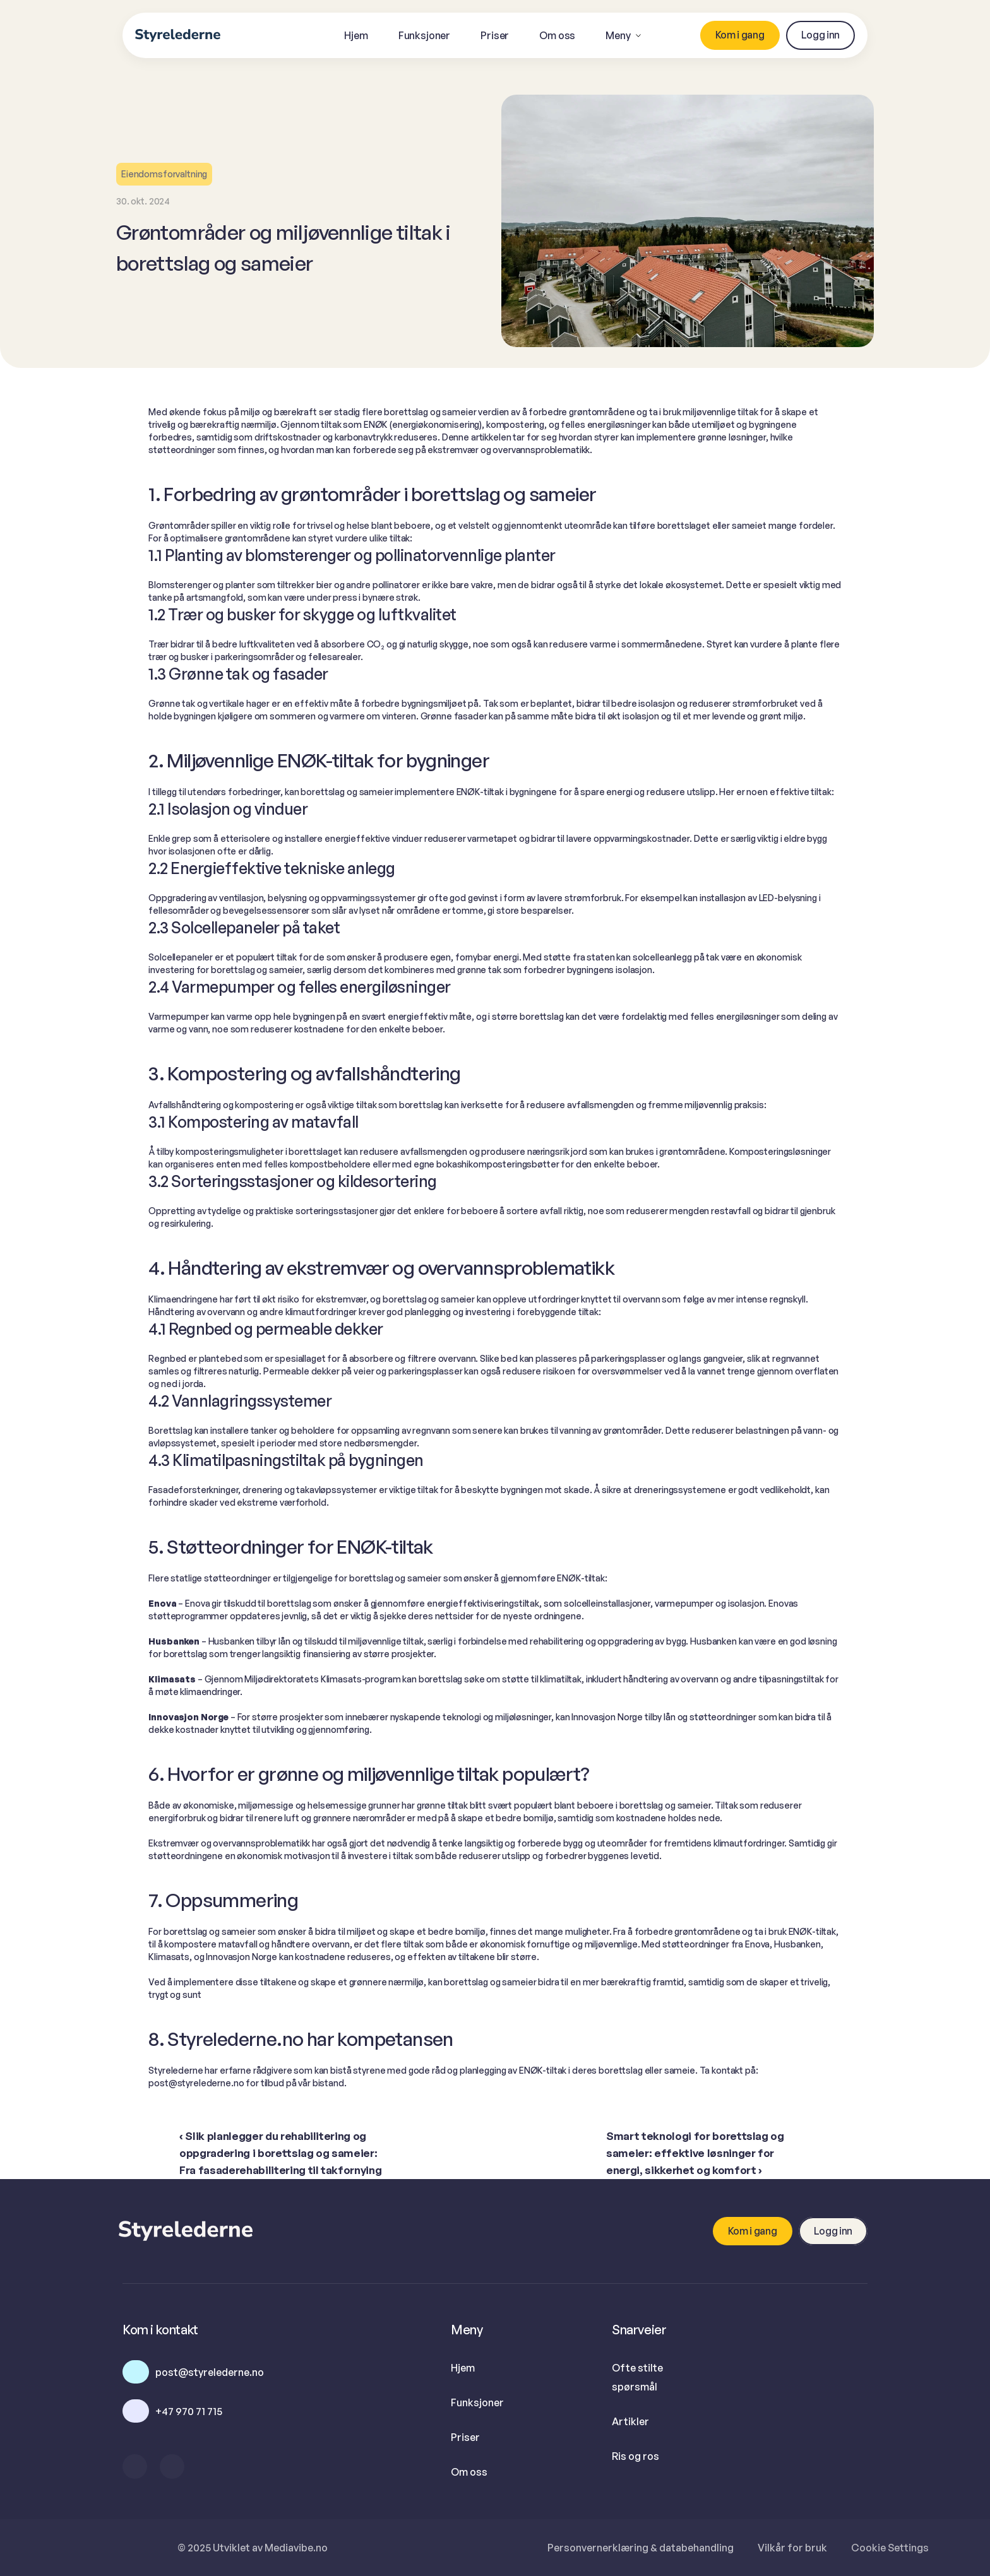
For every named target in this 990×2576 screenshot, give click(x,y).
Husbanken (231, 1641)
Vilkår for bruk (792, 2547)
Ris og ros (635, 2456)
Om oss (469, 2472)
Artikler (630, 2421)
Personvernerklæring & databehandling (640, 2547)
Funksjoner (477, 2402)
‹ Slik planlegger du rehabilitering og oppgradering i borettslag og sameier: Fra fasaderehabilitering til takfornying (280, 2153)
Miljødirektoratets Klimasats (302, 1679)
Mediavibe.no (296, 2547)
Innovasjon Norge (607, 1716)
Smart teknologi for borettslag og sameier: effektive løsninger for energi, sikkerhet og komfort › (696, 2153)
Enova (197, 1603)
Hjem (463, 2367)
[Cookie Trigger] (890, 2548)
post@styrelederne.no (196, 2082)
